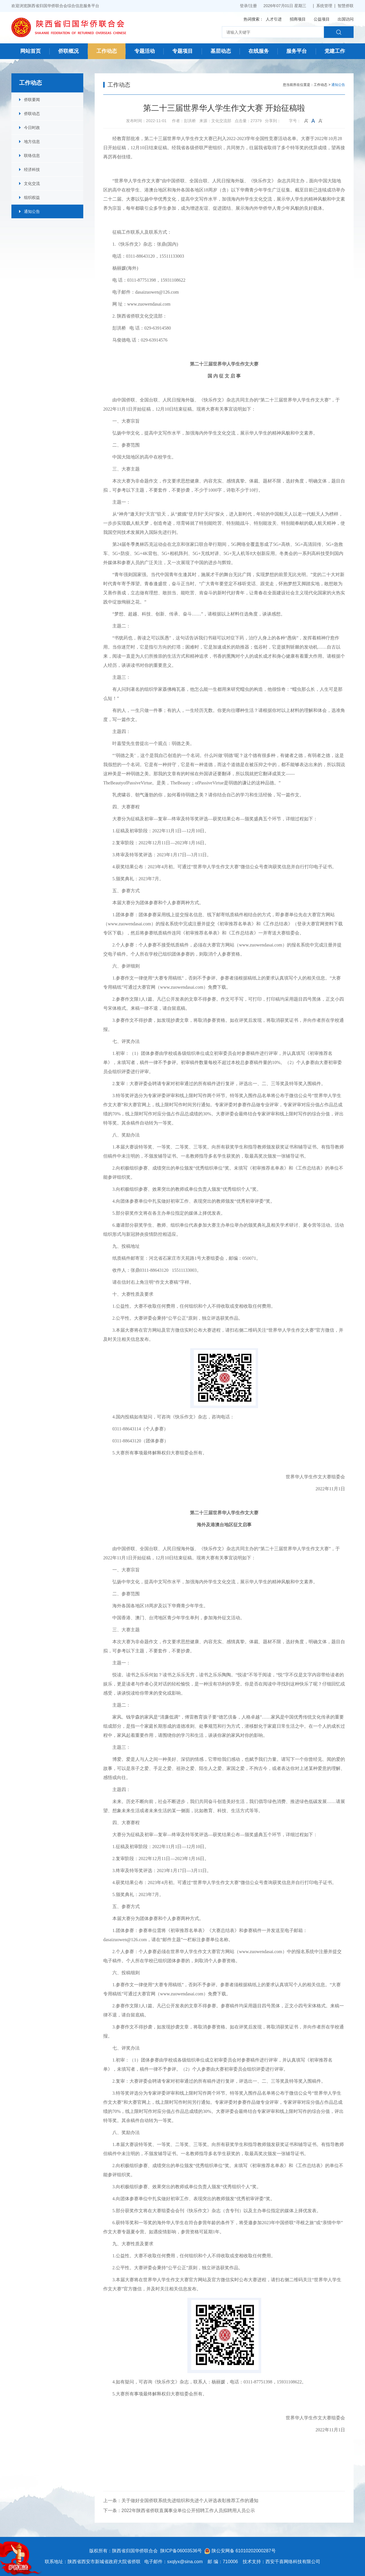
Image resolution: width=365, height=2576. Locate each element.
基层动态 (220, 51)
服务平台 (296, 51)
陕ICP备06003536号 (181, 2550)
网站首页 (30, 51)
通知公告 (32, 211)
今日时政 (32, 127)
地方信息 (32, 141)
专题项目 (182, 51)
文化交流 (32, 183)
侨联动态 (32, 113)
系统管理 (324, 5)
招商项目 (298, 19)
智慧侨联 (346, 5)
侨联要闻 (32, 99)
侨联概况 (68, 51)
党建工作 (335, 51)
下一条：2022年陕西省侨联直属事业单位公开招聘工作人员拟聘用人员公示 (179, 2510)
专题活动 (144, 51)
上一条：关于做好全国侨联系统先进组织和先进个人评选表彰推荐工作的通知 (180, 2500)
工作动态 (106, 51)
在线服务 (258, 51)
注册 (253, 5)
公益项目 (322, 19)
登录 (244, 5)
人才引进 (274, 19)
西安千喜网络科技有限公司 (292, 2561)
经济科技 (32, 169)
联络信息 (32, 155)
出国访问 (346, 19)
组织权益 (32, 197)
